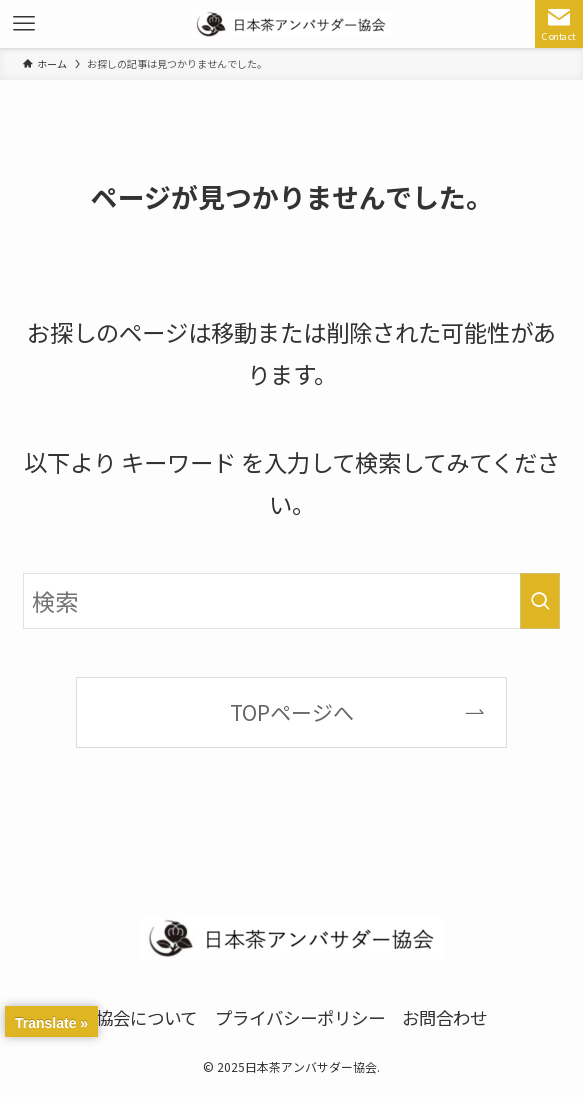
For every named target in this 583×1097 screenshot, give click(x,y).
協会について (146, 1017)
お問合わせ (444, 1017)
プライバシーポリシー (300, 1017)
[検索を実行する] (540, 601)
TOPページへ (292, 712)
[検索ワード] (291, 601)
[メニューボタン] (24, 24)
